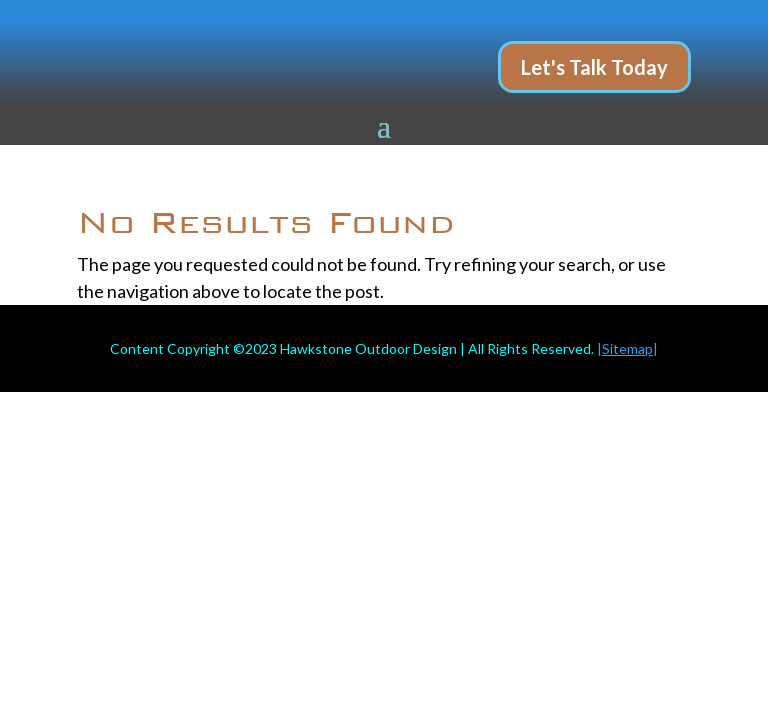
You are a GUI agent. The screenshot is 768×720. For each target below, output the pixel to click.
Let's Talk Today (594, 67)
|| (627, 348)
